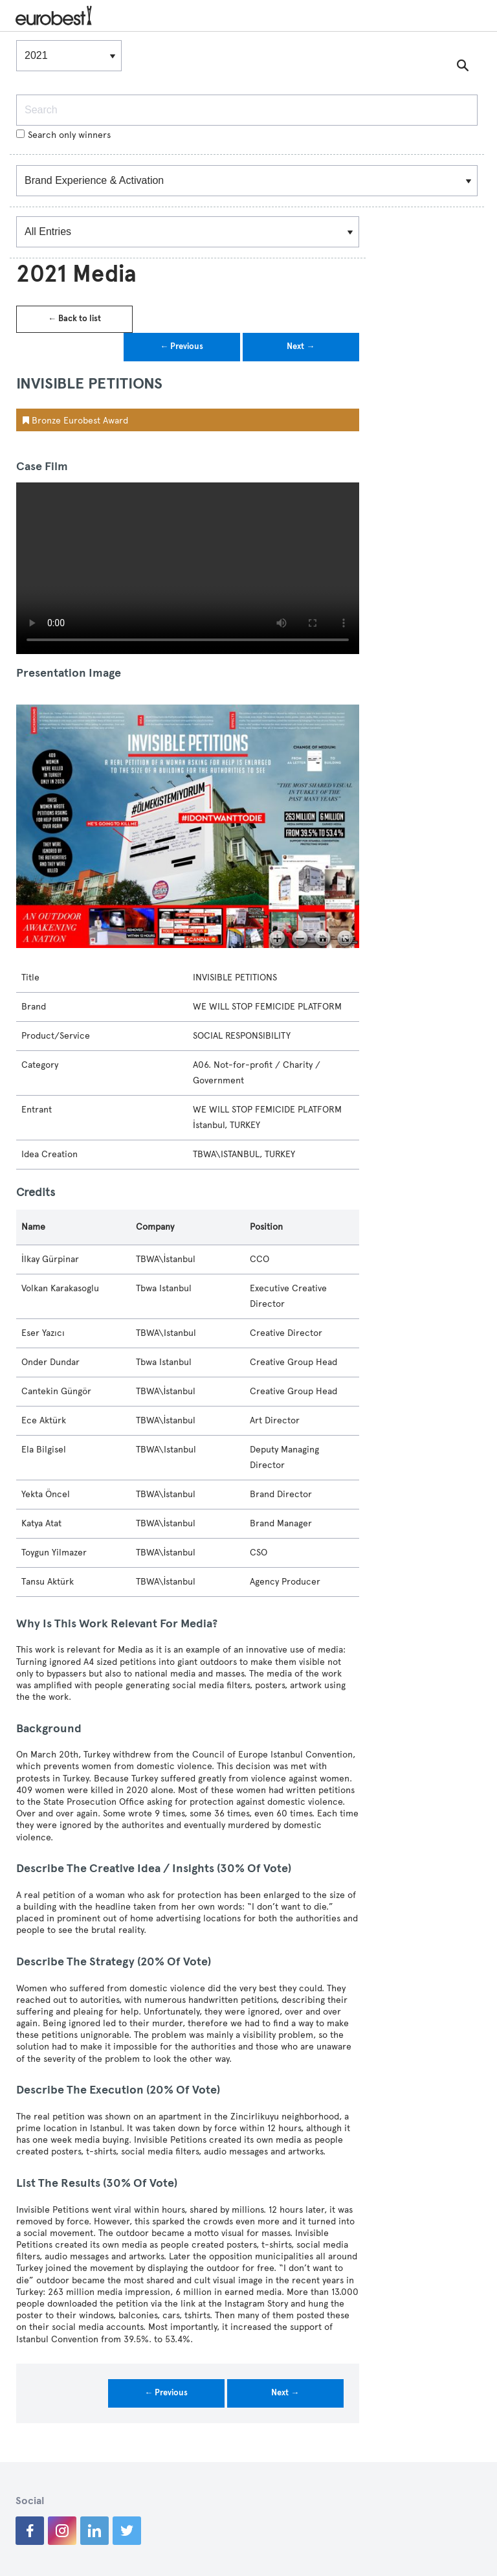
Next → (301, 346)
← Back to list (74, 318)
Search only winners (63, 135)
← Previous (181, 346)
